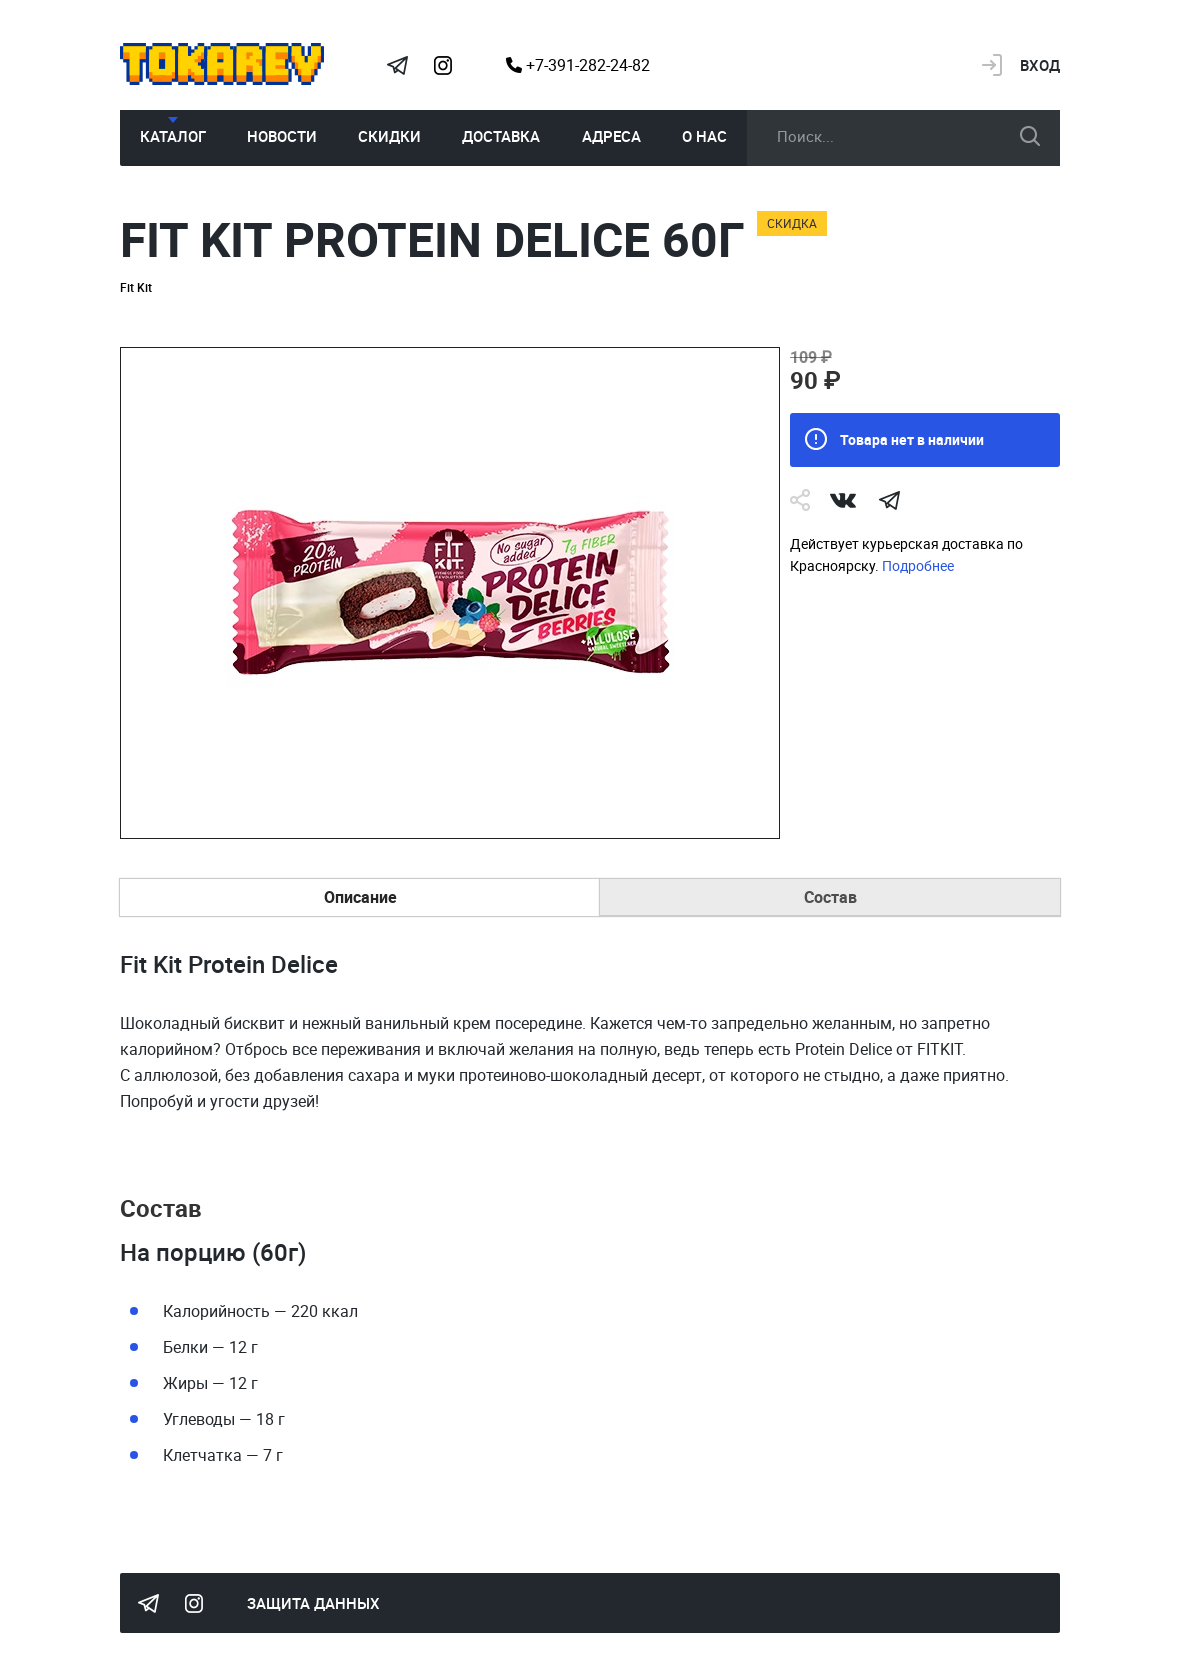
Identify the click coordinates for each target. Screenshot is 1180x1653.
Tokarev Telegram (397, 65)
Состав (830, 897)
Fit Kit (136, 287)
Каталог (173, 136)
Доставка (501, 136)
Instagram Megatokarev (443, 65)
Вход (1040, 65)
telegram (889, 500)
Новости (282, 136)
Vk (843, 500)
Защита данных (313, 1603)
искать (1030, 136)
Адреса (611, 136)
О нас (704, 136)
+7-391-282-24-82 (578, 65)
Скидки (389, 136)
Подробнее (918, 565)
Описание (360, 897)
